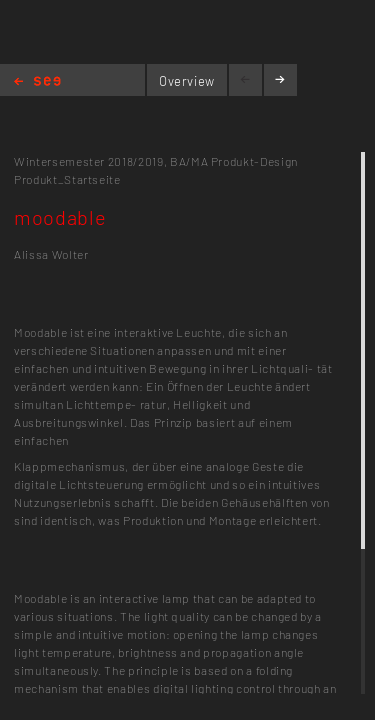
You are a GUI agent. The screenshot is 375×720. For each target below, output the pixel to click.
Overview (187, 81)
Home (37, 82)
